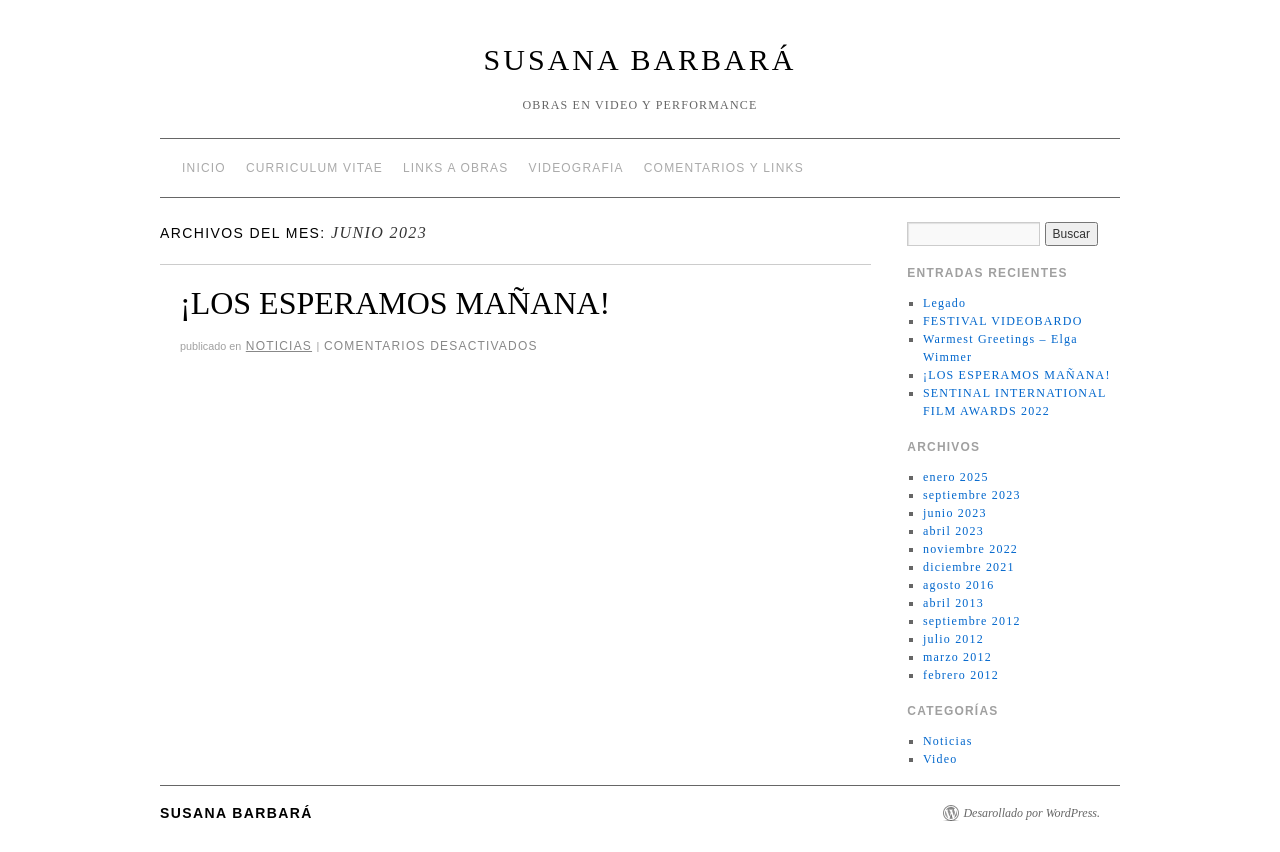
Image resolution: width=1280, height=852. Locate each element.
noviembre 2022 (970, 549)
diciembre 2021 (969, 567)
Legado (944, 303)
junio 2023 (955, 513)
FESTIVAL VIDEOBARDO (1003, 321)
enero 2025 (956, 477)
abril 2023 (953, 531)
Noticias (279, 346)
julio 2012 (953, 639)
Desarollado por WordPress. (1031, 813)
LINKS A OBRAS (456, 168)
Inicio (204, 168)
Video (940, 759)
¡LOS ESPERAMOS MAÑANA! (395, 303)
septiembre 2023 (972, 495)
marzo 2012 (957, 657)
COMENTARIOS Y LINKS (724, 168)
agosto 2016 (959, 585)
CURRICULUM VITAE (314, 168)
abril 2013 (953, 603)
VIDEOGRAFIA (576, 168)
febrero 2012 (961, 675)
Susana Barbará (640, 59)
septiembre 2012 (972, 621)
